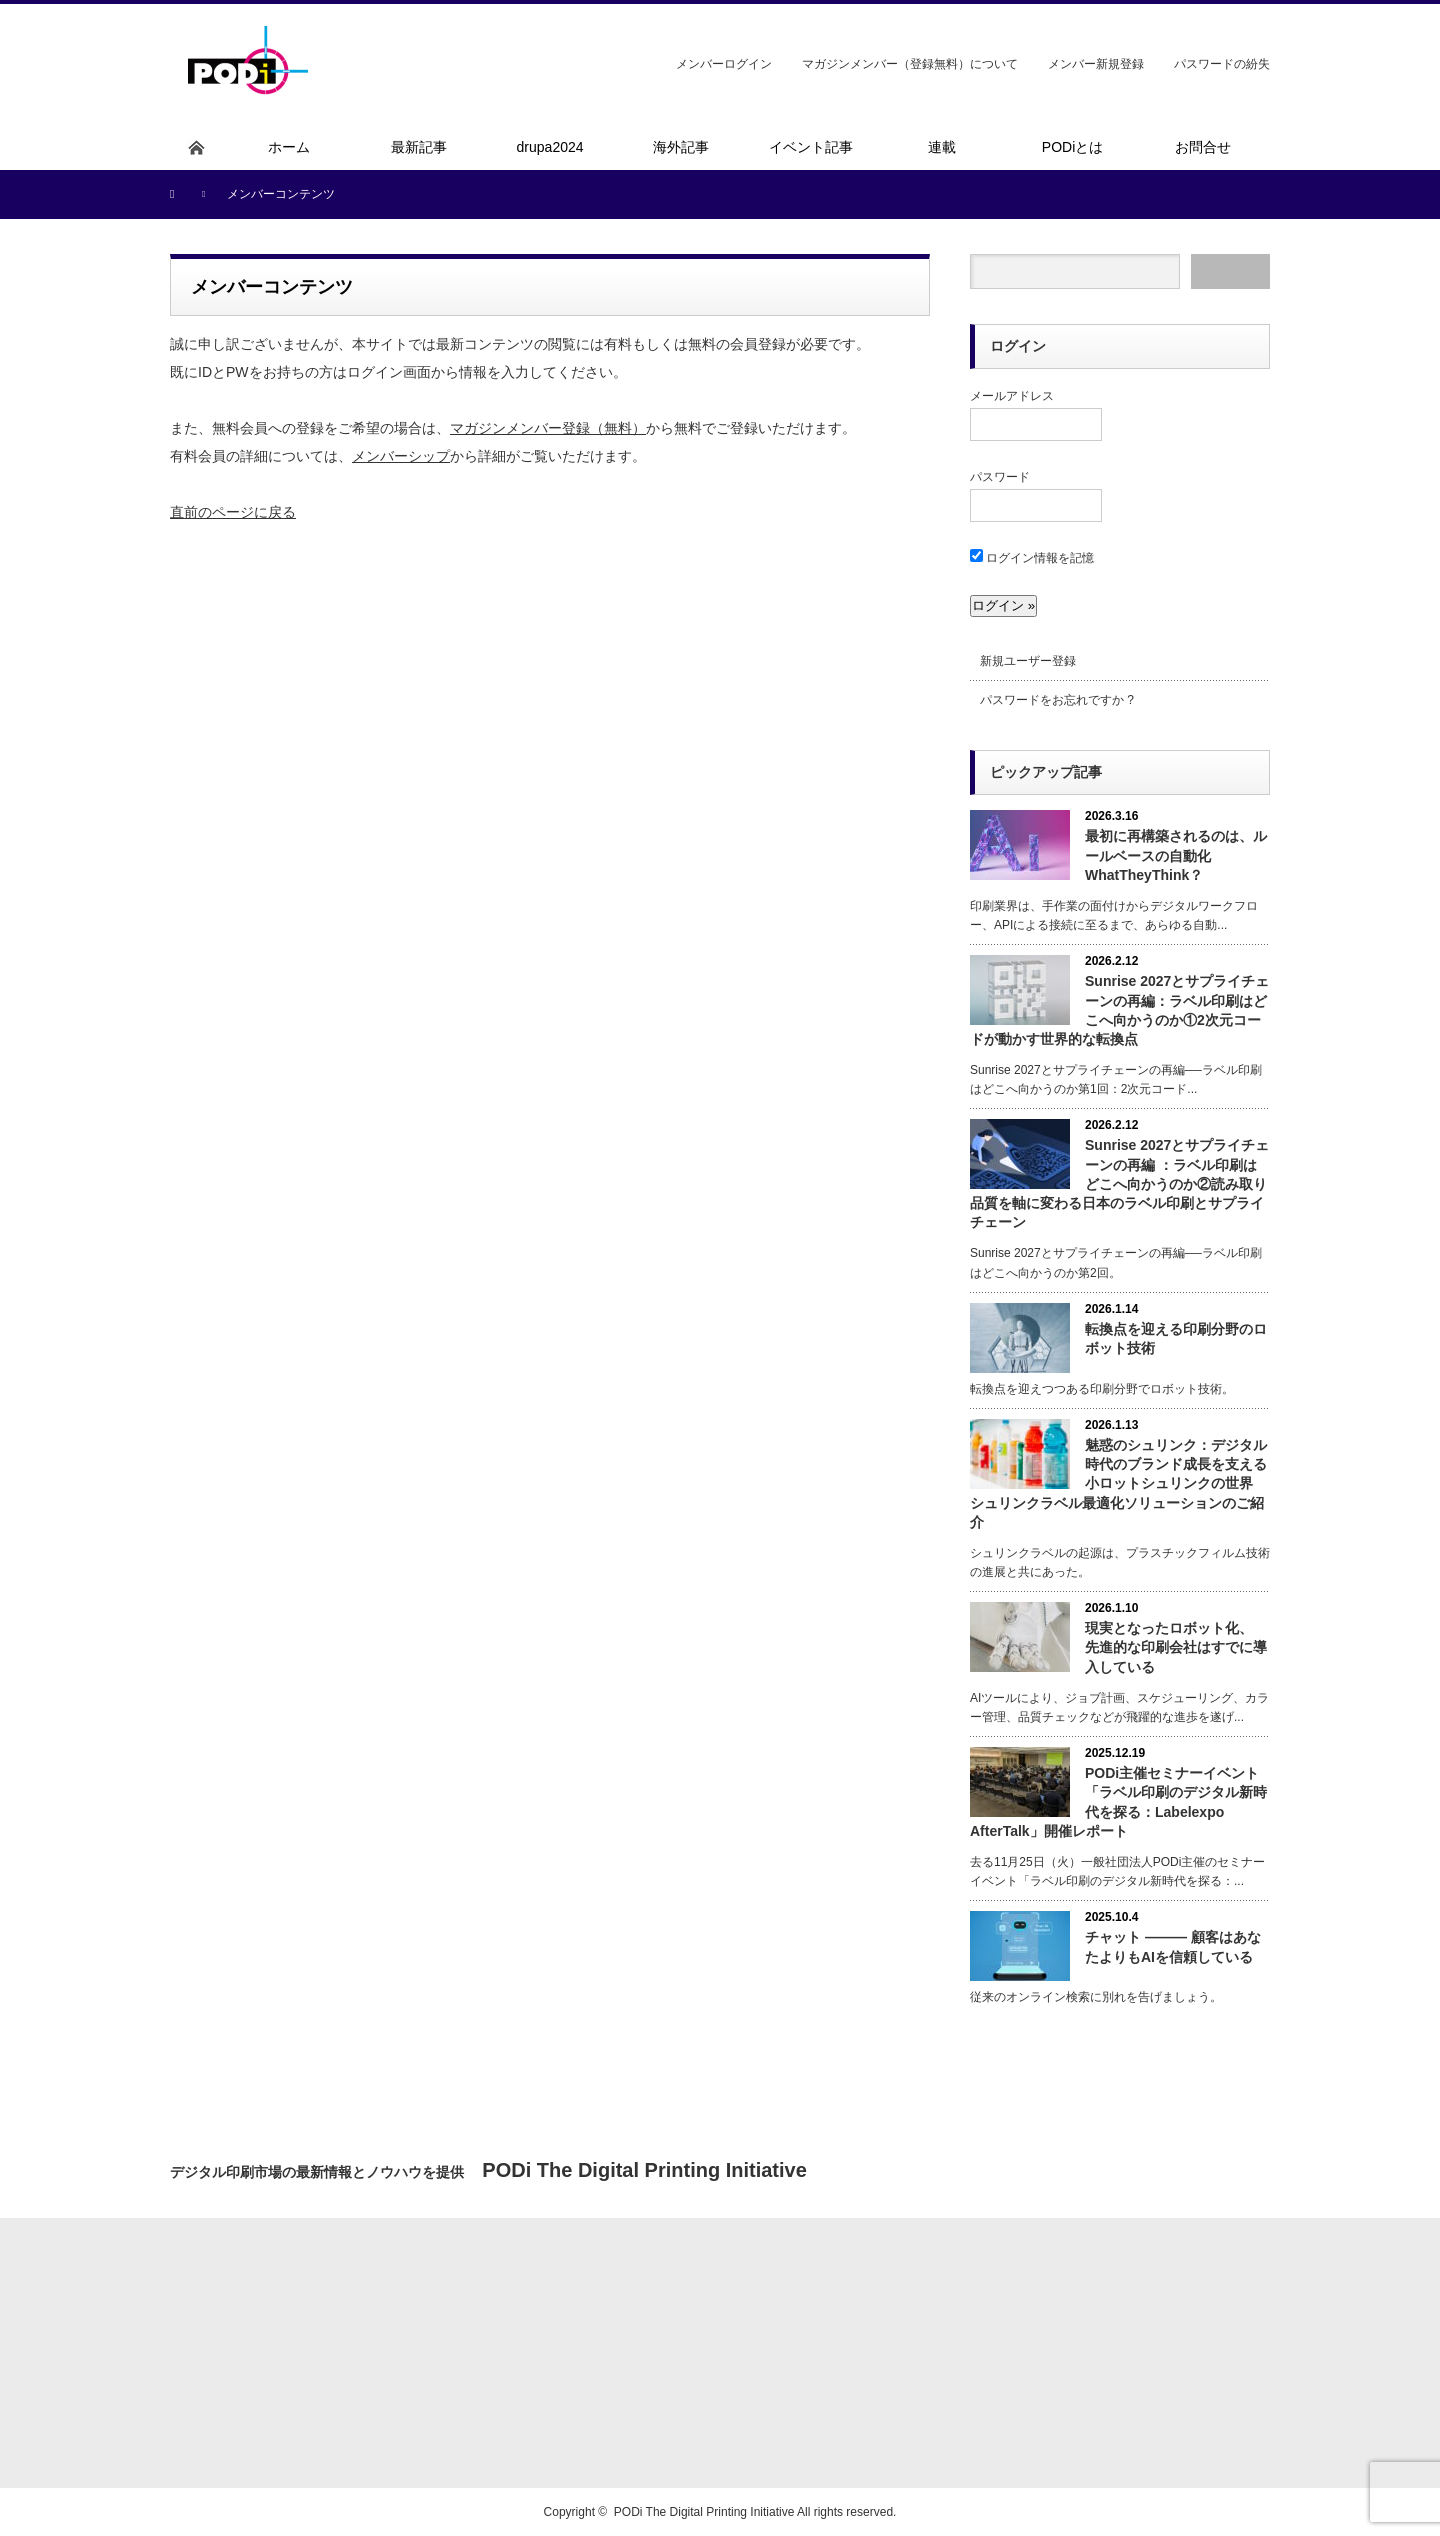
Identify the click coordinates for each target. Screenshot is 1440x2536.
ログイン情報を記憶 (1032, 558)
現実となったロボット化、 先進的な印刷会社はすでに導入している (1176, 1647)
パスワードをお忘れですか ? (1057, 700)
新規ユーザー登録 (1028, 661)
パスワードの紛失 (1222, 64)
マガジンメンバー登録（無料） (548, 428)
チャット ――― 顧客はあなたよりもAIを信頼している (1173, 1946)
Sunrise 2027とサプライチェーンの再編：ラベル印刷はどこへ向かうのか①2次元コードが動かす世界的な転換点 (1119, 1010)
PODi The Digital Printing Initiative (704, 2512)
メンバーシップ (401, 456)
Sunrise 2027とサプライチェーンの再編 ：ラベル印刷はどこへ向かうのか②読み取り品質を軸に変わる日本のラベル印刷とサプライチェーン (1119, 1183)
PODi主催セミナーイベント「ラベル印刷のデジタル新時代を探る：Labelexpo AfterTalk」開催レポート (1118, 1802)
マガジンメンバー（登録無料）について (910, 64)
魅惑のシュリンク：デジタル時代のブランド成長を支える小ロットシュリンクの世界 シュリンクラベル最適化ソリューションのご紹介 (1118, 1483)
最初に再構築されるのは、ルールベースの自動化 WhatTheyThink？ (1176, 855)
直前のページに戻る (233, 512)
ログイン (1018, 346)
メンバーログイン (724, 64)
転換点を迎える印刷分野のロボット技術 (1176, 1338)
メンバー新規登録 (1096, 64)
